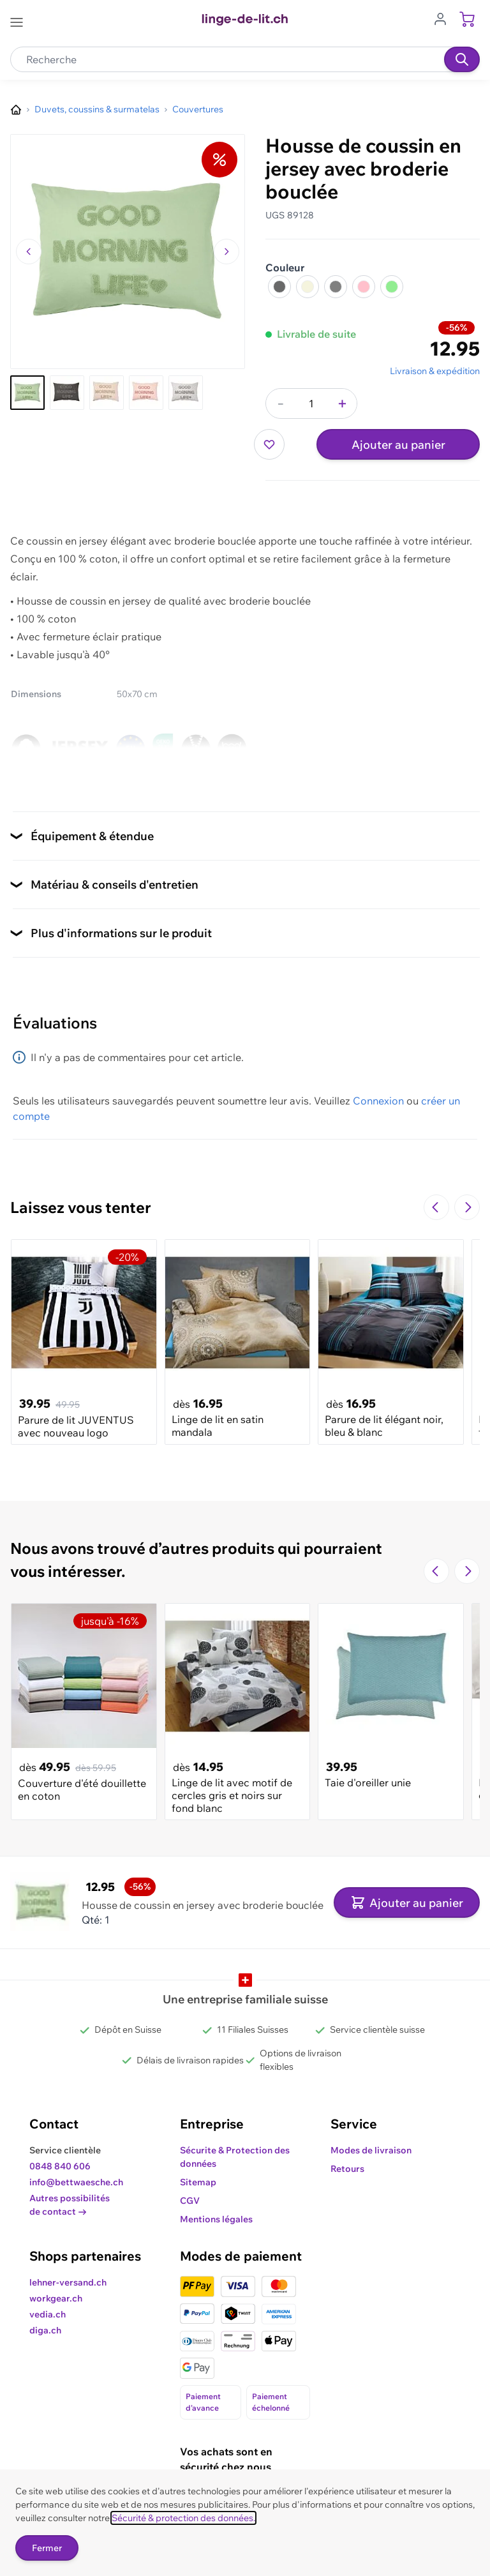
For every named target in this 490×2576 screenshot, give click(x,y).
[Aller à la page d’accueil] (16, 110)
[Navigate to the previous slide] (436, 1207)
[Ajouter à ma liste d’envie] (269, 444)
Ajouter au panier (398, 444)
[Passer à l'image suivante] (226, 251)
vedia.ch (47, 2314)
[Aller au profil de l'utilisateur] (444, 18)
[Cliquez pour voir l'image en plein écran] (127, 251)
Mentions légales (216, 2219)
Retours (347, 2168)
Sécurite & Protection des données (235, 2156)
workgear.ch (55, 2298)
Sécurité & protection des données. (183, 2518)
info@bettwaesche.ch (76, 2182)
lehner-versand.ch (68, 2282)
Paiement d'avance (203, 2402)
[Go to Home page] (245, 20)
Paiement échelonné (271, 2402)
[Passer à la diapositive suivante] (467, 1207)
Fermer (47, 2548)
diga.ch (45, 2330)
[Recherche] (462, 59)
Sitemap (198, 2182)
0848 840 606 (60, 2166)
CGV (190, 2200)
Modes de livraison (371, 2150)
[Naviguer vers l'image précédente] (28, 251)
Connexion (378, 1100)
